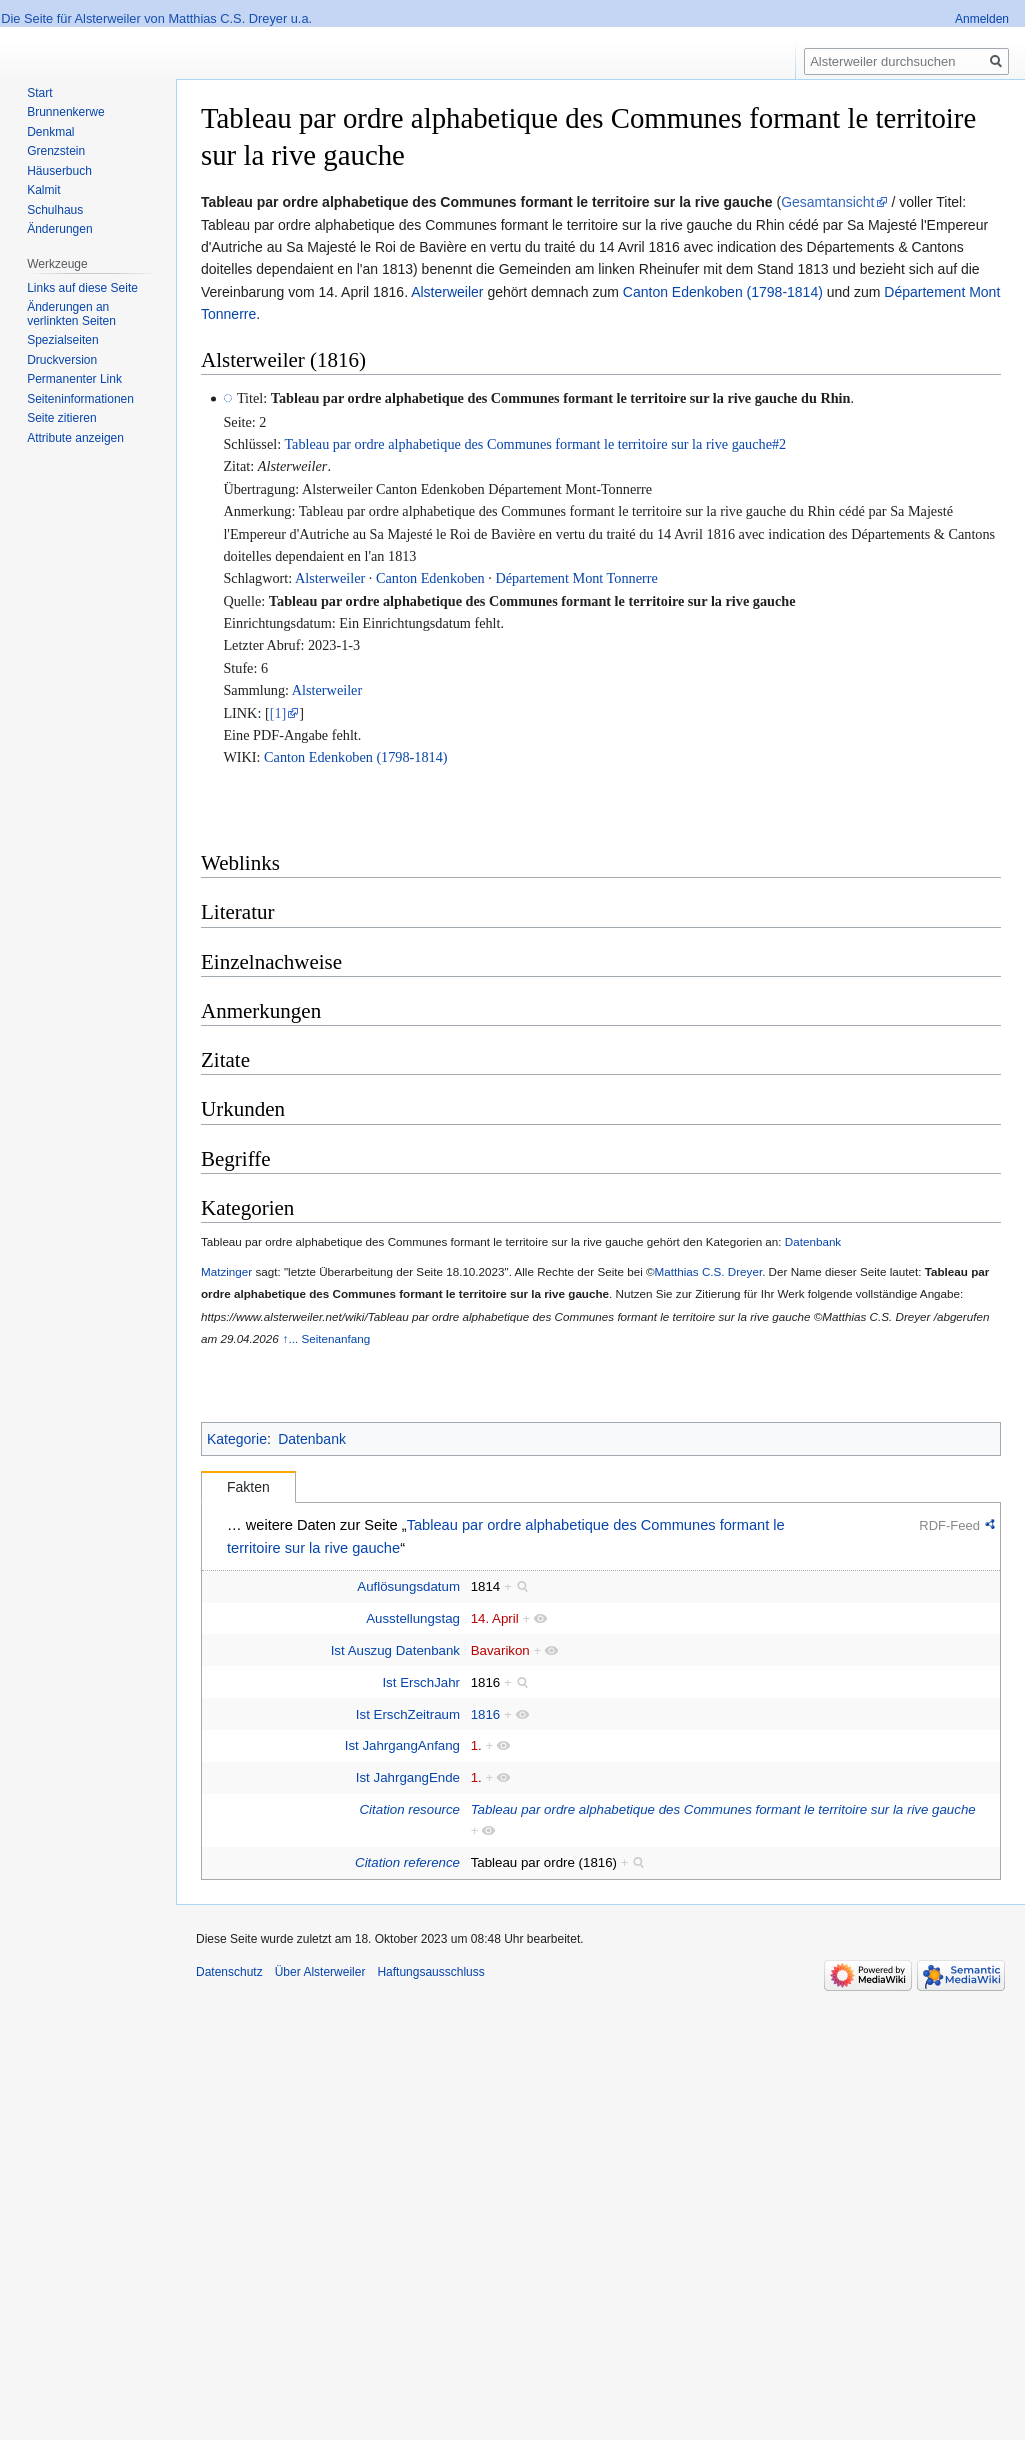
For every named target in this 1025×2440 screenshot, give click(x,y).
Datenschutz (229, 1972)
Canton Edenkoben (430, 578)
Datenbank (813, 1241)
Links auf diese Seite (82, 288)
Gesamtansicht (827, 202)
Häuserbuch (59, 171)
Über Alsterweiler (320, 1972)
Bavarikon (500, 1650)
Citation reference (407, 1862)
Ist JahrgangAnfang (402, 1745)
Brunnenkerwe (65, 112)
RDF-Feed (949, 1525)
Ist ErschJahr (421, 1682)
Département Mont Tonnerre (576, 578)
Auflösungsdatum (408, 1586)
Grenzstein (56, 151)
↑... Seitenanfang (327, 1338)
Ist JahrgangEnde (408, 1777)
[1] (278, 713)
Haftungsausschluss (430, 1972)
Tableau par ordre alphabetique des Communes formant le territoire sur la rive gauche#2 (535, 444)
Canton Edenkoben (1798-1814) (723, 292)
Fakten (248, 1487)
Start (39, 93)
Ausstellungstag (413, 1618)
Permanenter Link (74, 379)
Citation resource (410, 1809)
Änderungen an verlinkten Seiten (71, 314)
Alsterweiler (447, 292)
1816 (486, 1714)
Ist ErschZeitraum (408, 1714)
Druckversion (62, 360)
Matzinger (226, 1271)
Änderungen (59, 229)
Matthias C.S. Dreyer (709, 1271)
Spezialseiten (62, 340)
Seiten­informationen (80, 399)
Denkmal (50, 132)
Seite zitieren (61, 418)
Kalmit (43, 190)
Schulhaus (55, 210)
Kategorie (237, 1439)
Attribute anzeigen (75, 438)
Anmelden (982, 19)
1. (476, 1745)
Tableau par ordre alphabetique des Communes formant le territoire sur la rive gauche (532, 601)
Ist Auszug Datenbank (395, 1650)
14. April (495, 1618)
